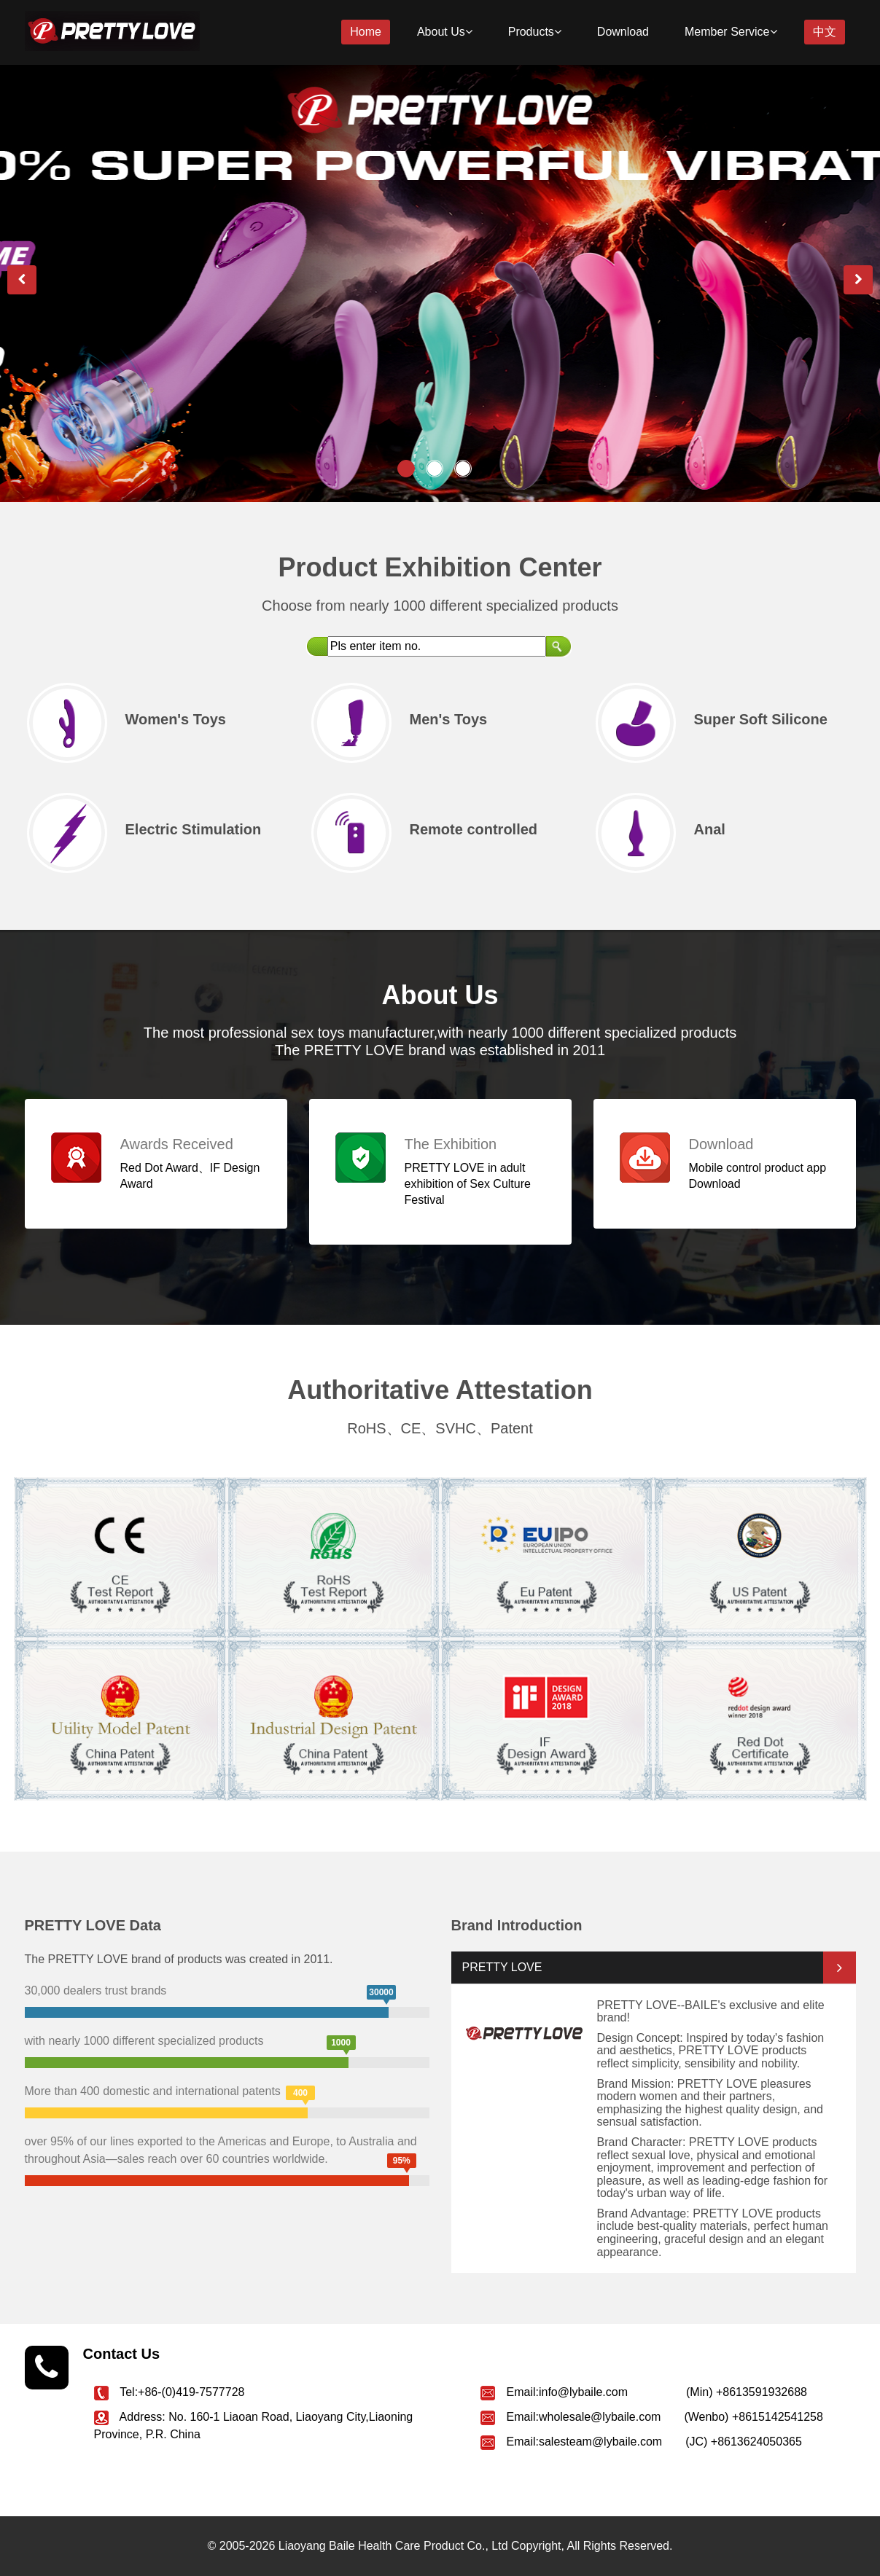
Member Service (730, 32)
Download (623, 32)
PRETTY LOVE (502, 1967)
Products (534, 32)
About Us (444, 32)
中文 (824, 32)
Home (365, 32)
